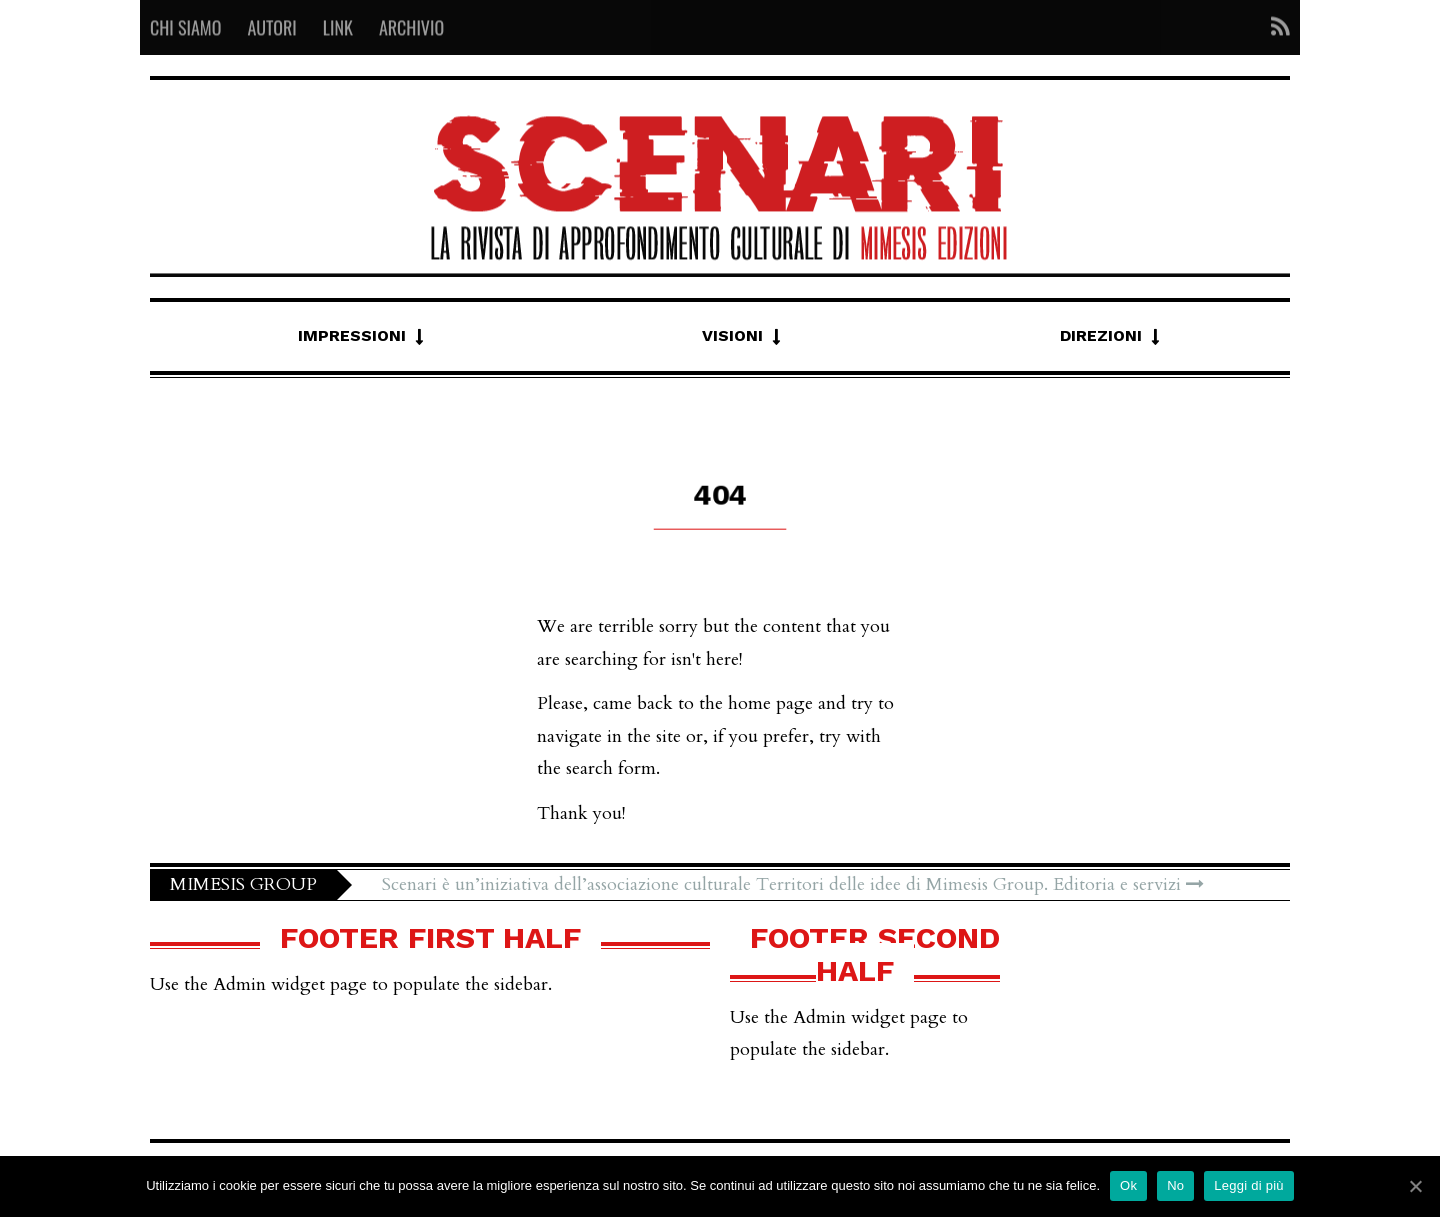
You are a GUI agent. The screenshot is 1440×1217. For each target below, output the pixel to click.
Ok (1128, 1185)
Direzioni (1101, 335)
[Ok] (1415, 1186)
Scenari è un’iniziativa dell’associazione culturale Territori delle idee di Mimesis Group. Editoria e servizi (793, 884)
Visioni (732, 335)
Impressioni (352, 335)
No (1175, 1185)
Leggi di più (1249, 1185)
